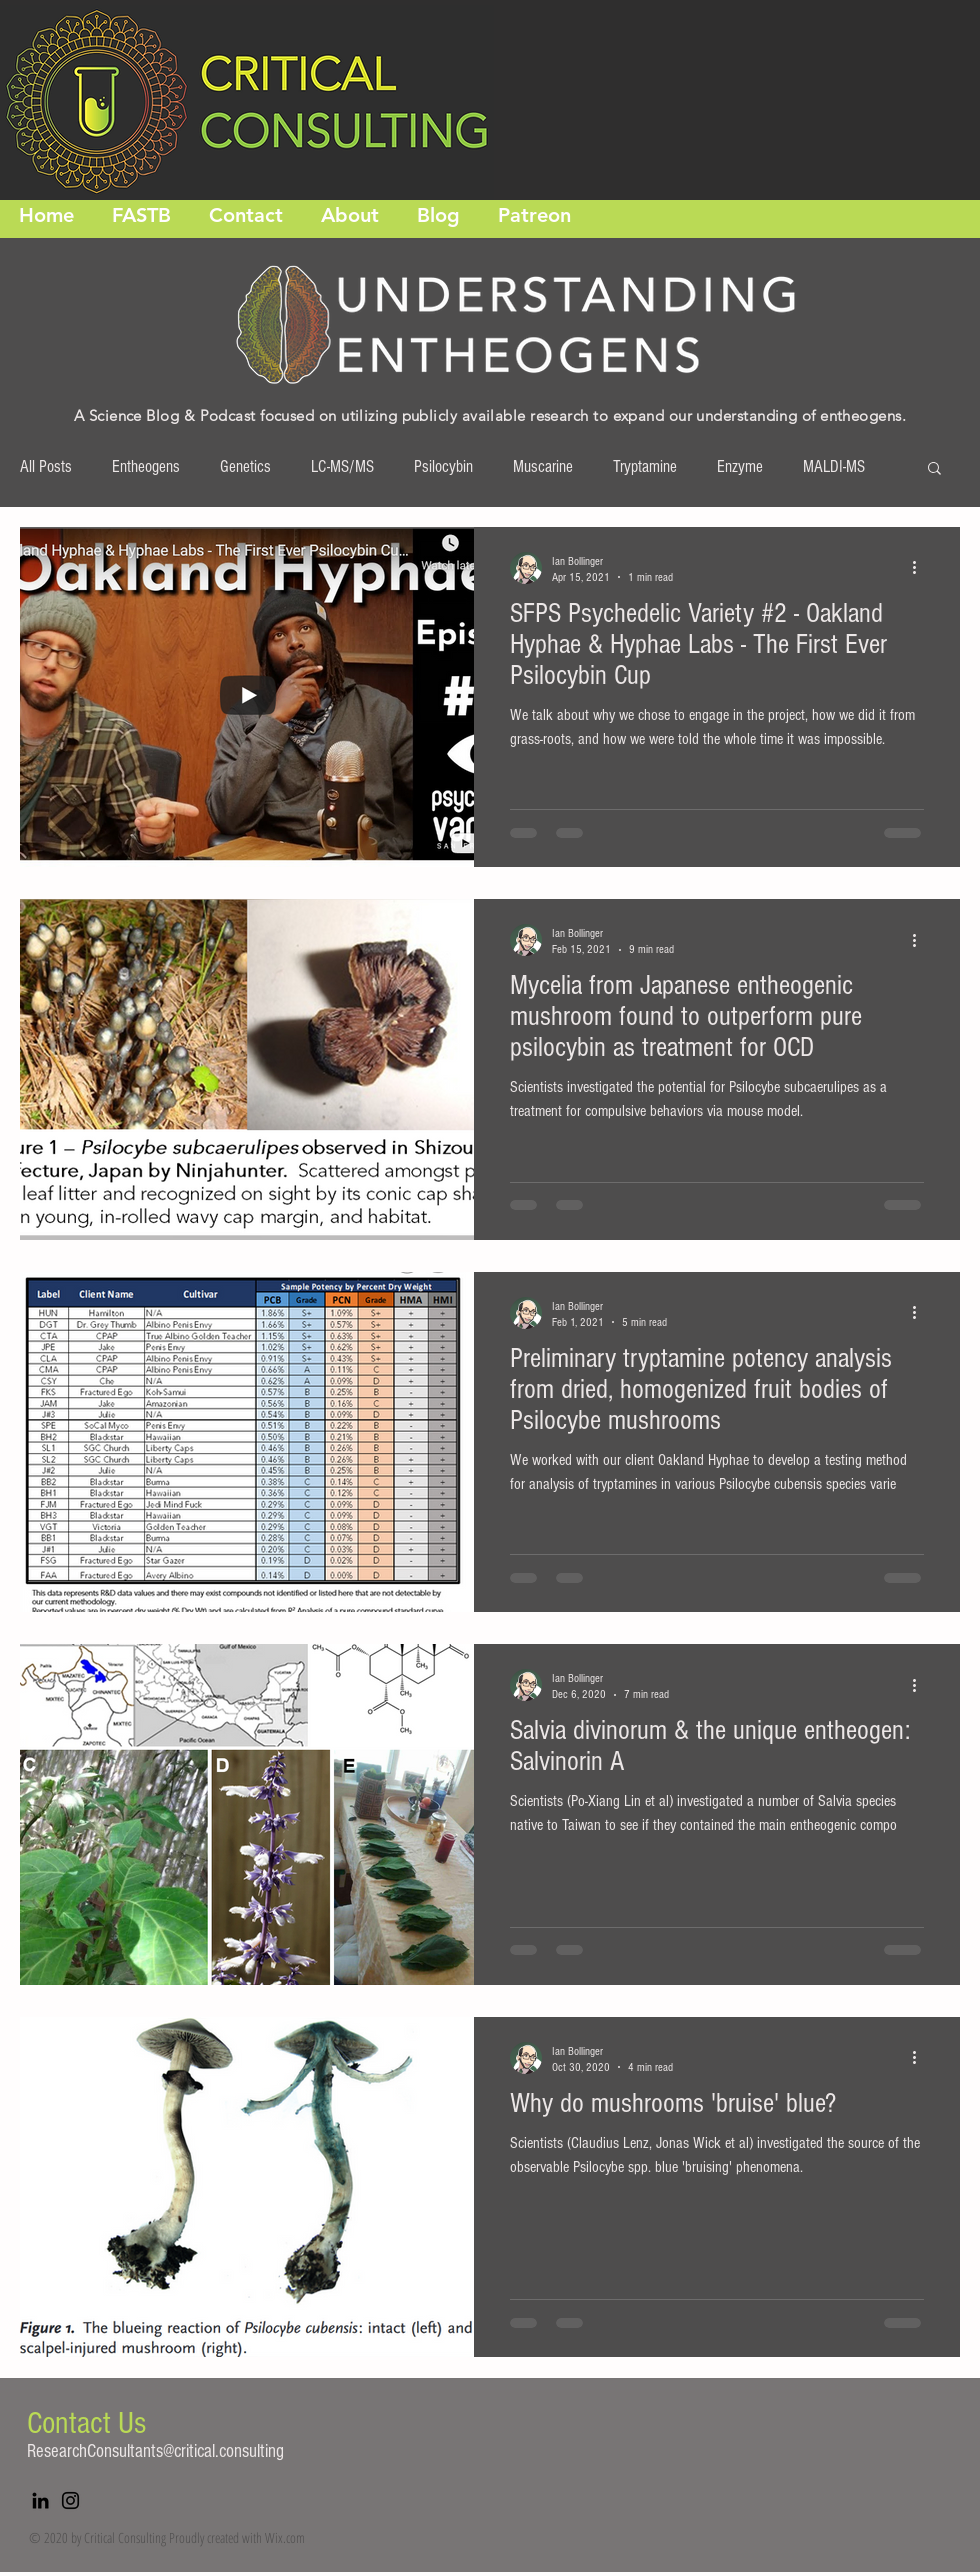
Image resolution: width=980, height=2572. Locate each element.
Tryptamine (645, 466)
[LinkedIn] (40, 2500)
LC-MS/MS (342, 466)
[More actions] (921, 568)
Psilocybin (443, 466)
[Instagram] (70, 2500)
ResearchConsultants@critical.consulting (155, 2451)
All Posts (46, 466)
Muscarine (543, 466)
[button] (934, 469)
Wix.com (285, 2537)
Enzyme (740, 466)
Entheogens (146, 466)
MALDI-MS (834, 466)
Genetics (245, 466)
